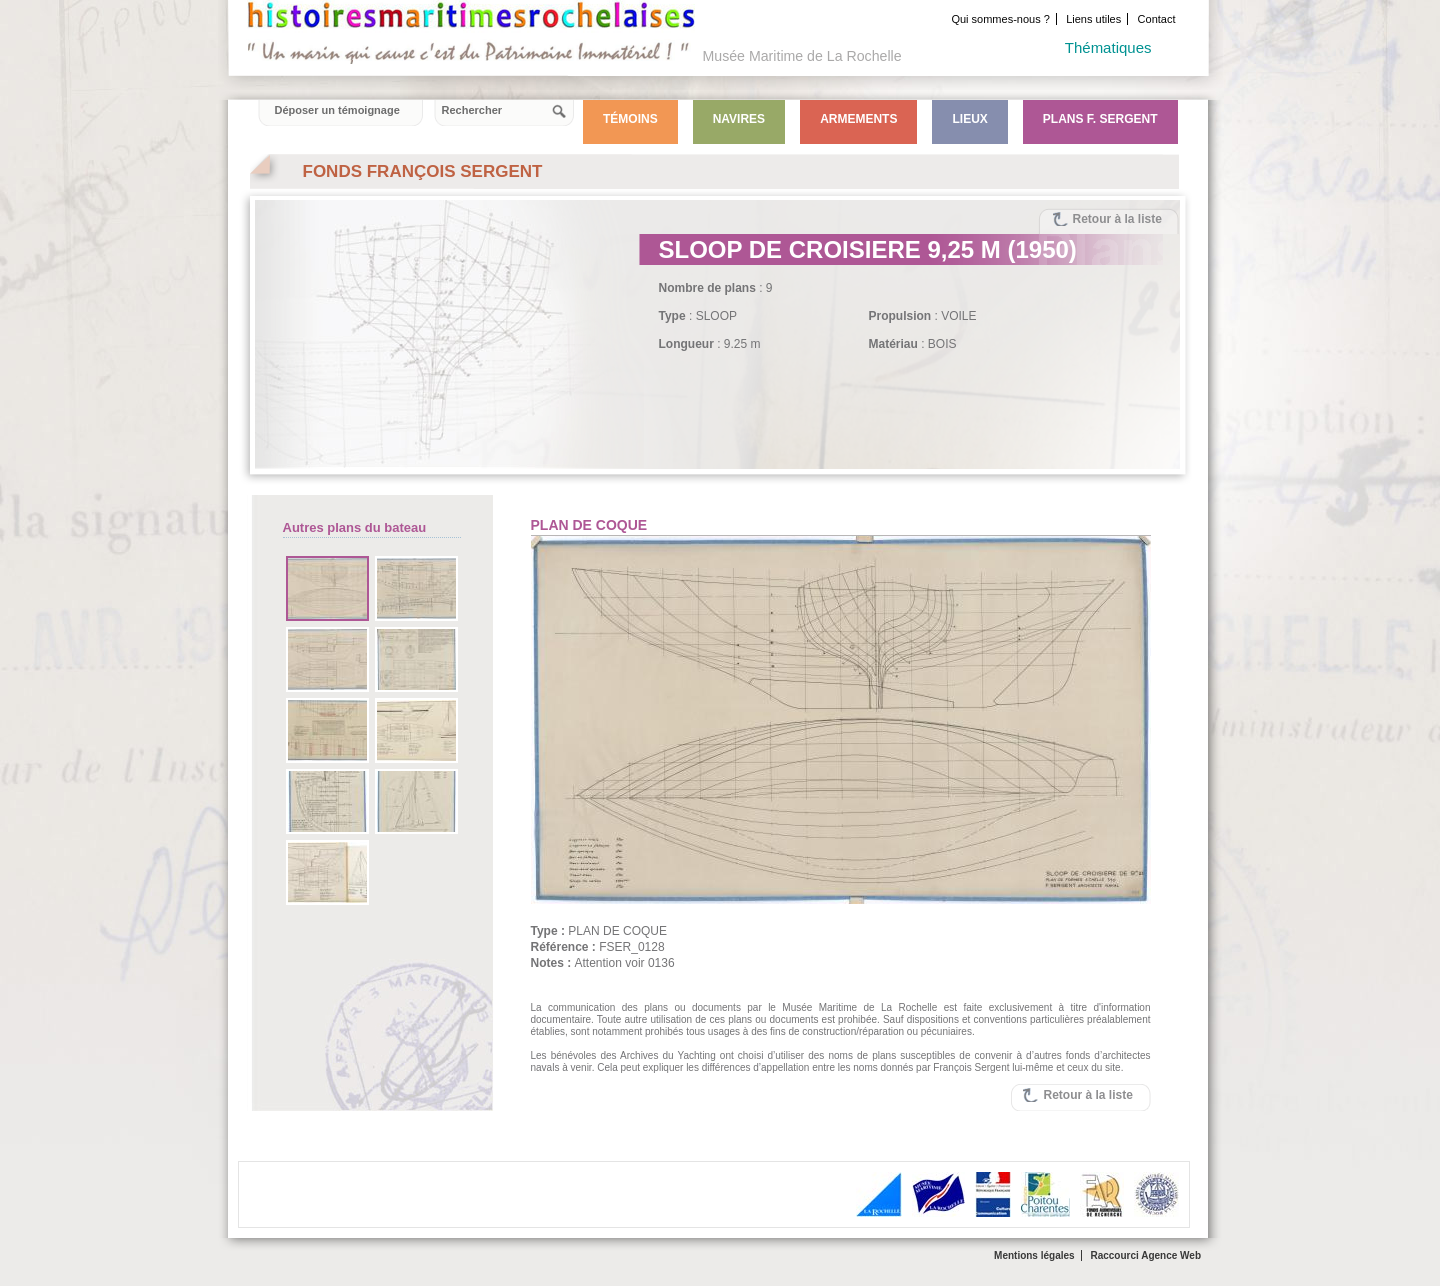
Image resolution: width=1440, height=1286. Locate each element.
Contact (1157, 19)
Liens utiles (1093, 19)
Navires (739, 119)
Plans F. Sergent (1100, 119)
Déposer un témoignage (337, 110)
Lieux (969, 119)
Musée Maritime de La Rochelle (802, 56)
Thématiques (1108, 47)
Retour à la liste (1117, 219)
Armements (858, 119)
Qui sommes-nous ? (1000, 19)
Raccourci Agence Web (1145, 1255)
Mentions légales (1034, 1255)
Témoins (630, 119)
